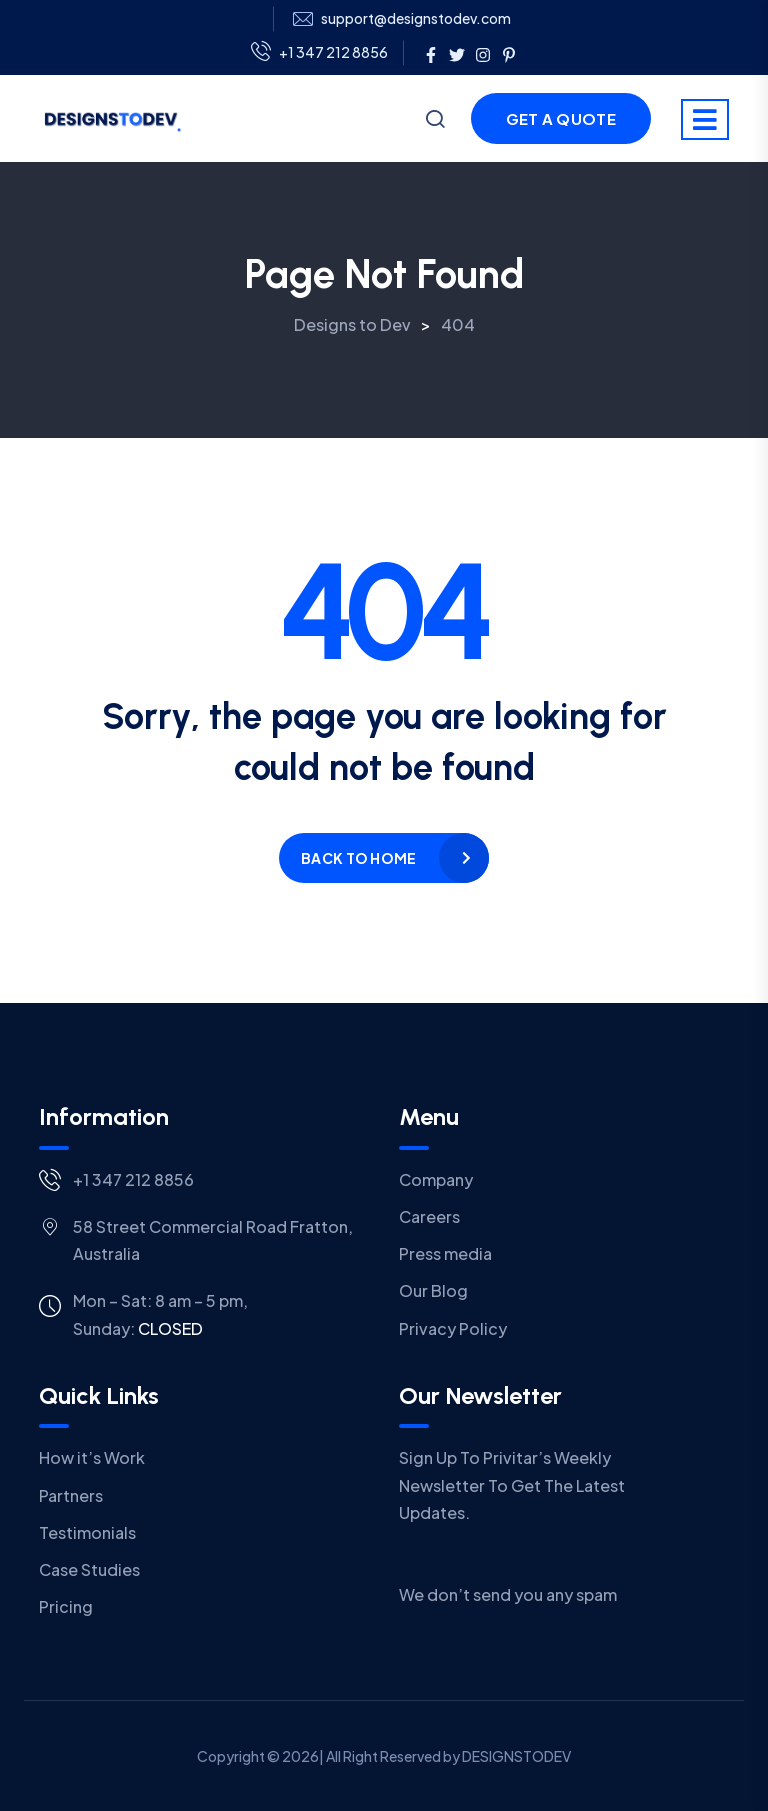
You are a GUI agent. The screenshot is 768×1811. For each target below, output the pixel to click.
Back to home (358, 858)
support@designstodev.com (416, 18)
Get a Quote (561, 118)
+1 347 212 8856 (319, 53)
